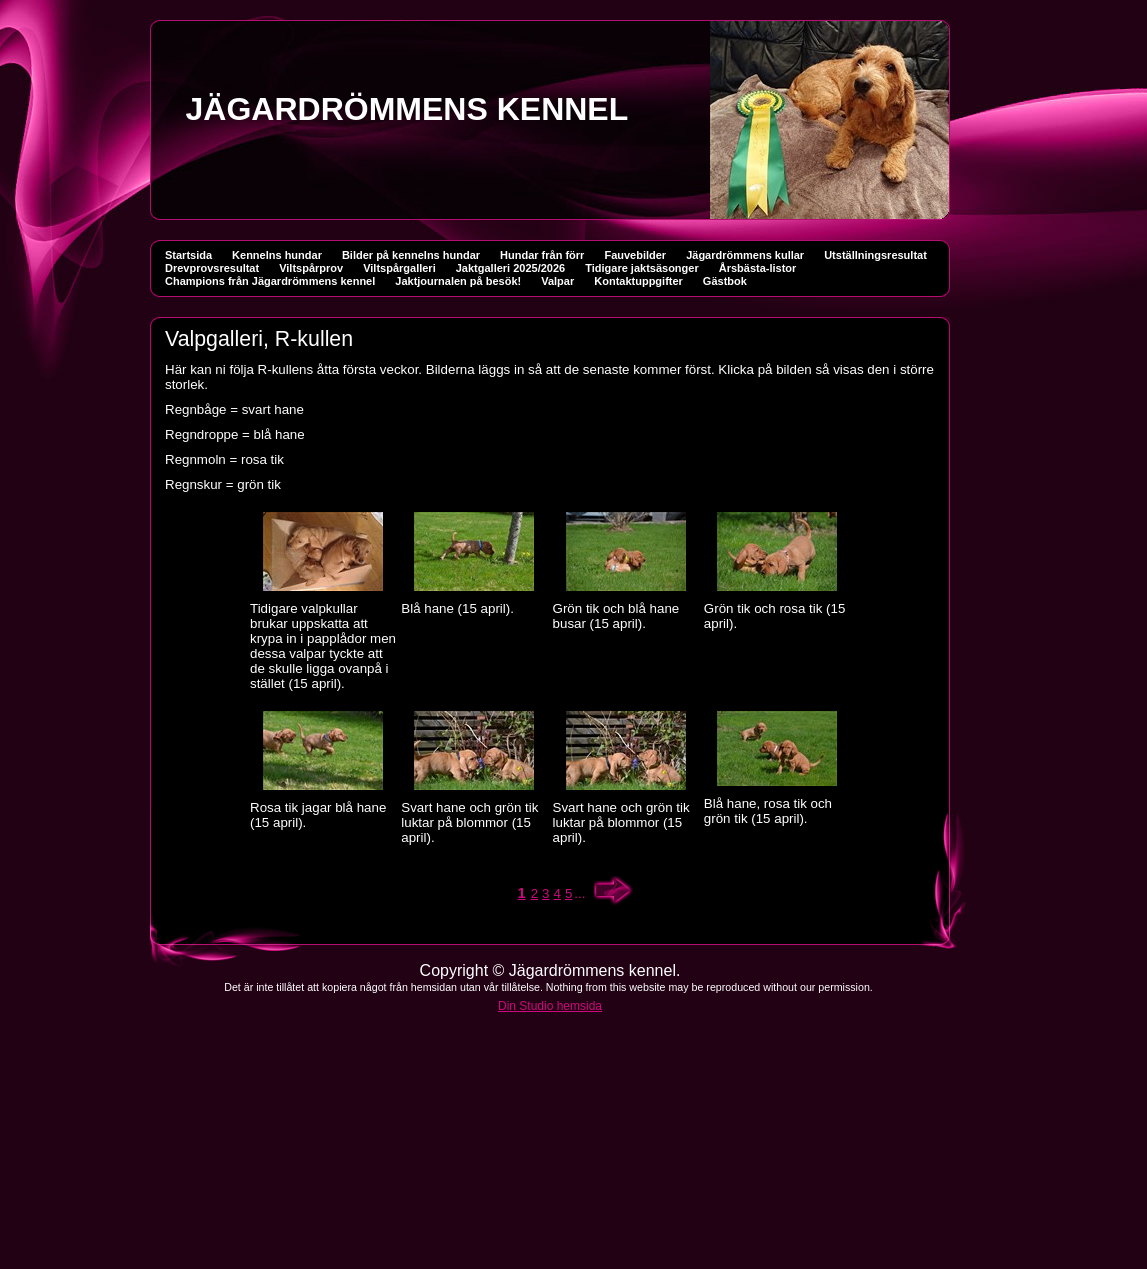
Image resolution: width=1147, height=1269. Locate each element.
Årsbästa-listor (758, 268)
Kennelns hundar (277, 255)
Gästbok (725, 281)
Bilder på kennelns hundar (411, 255)
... (579, 893)
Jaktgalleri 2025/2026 (510, 268)
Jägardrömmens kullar (745, 255)
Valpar (557, 281)
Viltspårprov (311, 268)
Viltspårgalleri (399, 268)
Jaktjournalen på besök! (458, 281)
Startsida (188, 255)
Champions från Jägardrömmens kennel (270, 281)
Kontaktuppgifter (638, 281)
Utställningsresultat (875, 255)
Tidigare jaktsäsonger (642, 268)
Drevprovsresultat (212, 268)
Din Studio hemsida (550, 1006)
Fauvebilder (635, 255)
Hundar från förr (542, 255)
